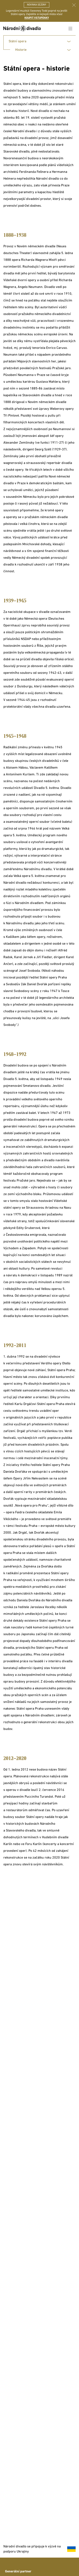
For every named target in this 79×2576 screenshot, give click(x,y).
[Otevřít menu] (70, 28)
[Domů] (22, 29)
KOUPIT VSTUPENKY (36, 18)
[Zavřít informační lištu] (74, 5)
